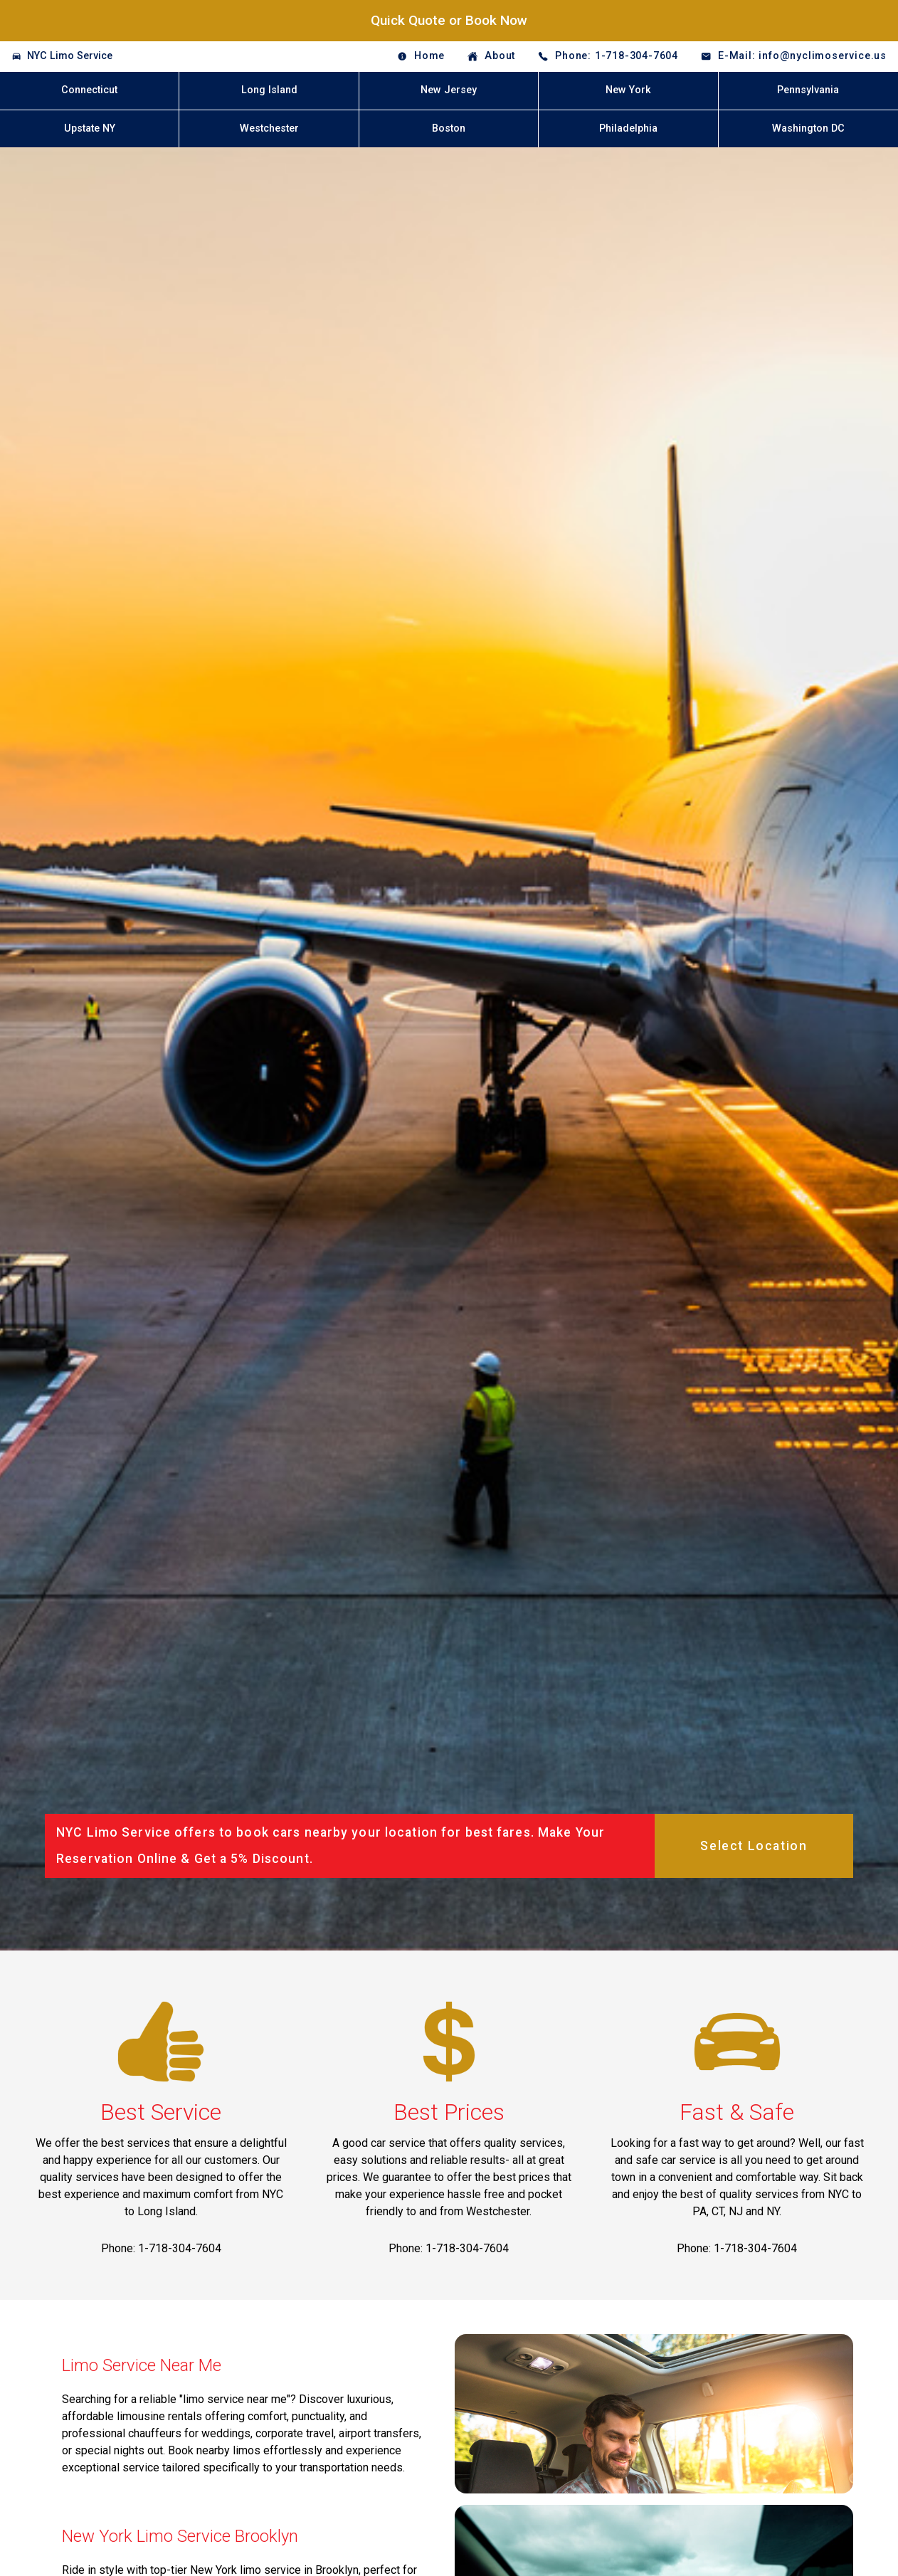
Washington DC (808, 128)
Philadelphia (628, 128)
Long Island (269, 90)
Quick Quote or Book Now (449, 20)
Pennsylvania (808, 90)
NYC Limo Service (69, 56)
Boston (448, 128)
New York (628, 90)
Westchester (269, 128)
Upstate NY (89, 128)
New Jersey (449, 90)
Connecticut (89, 90)
